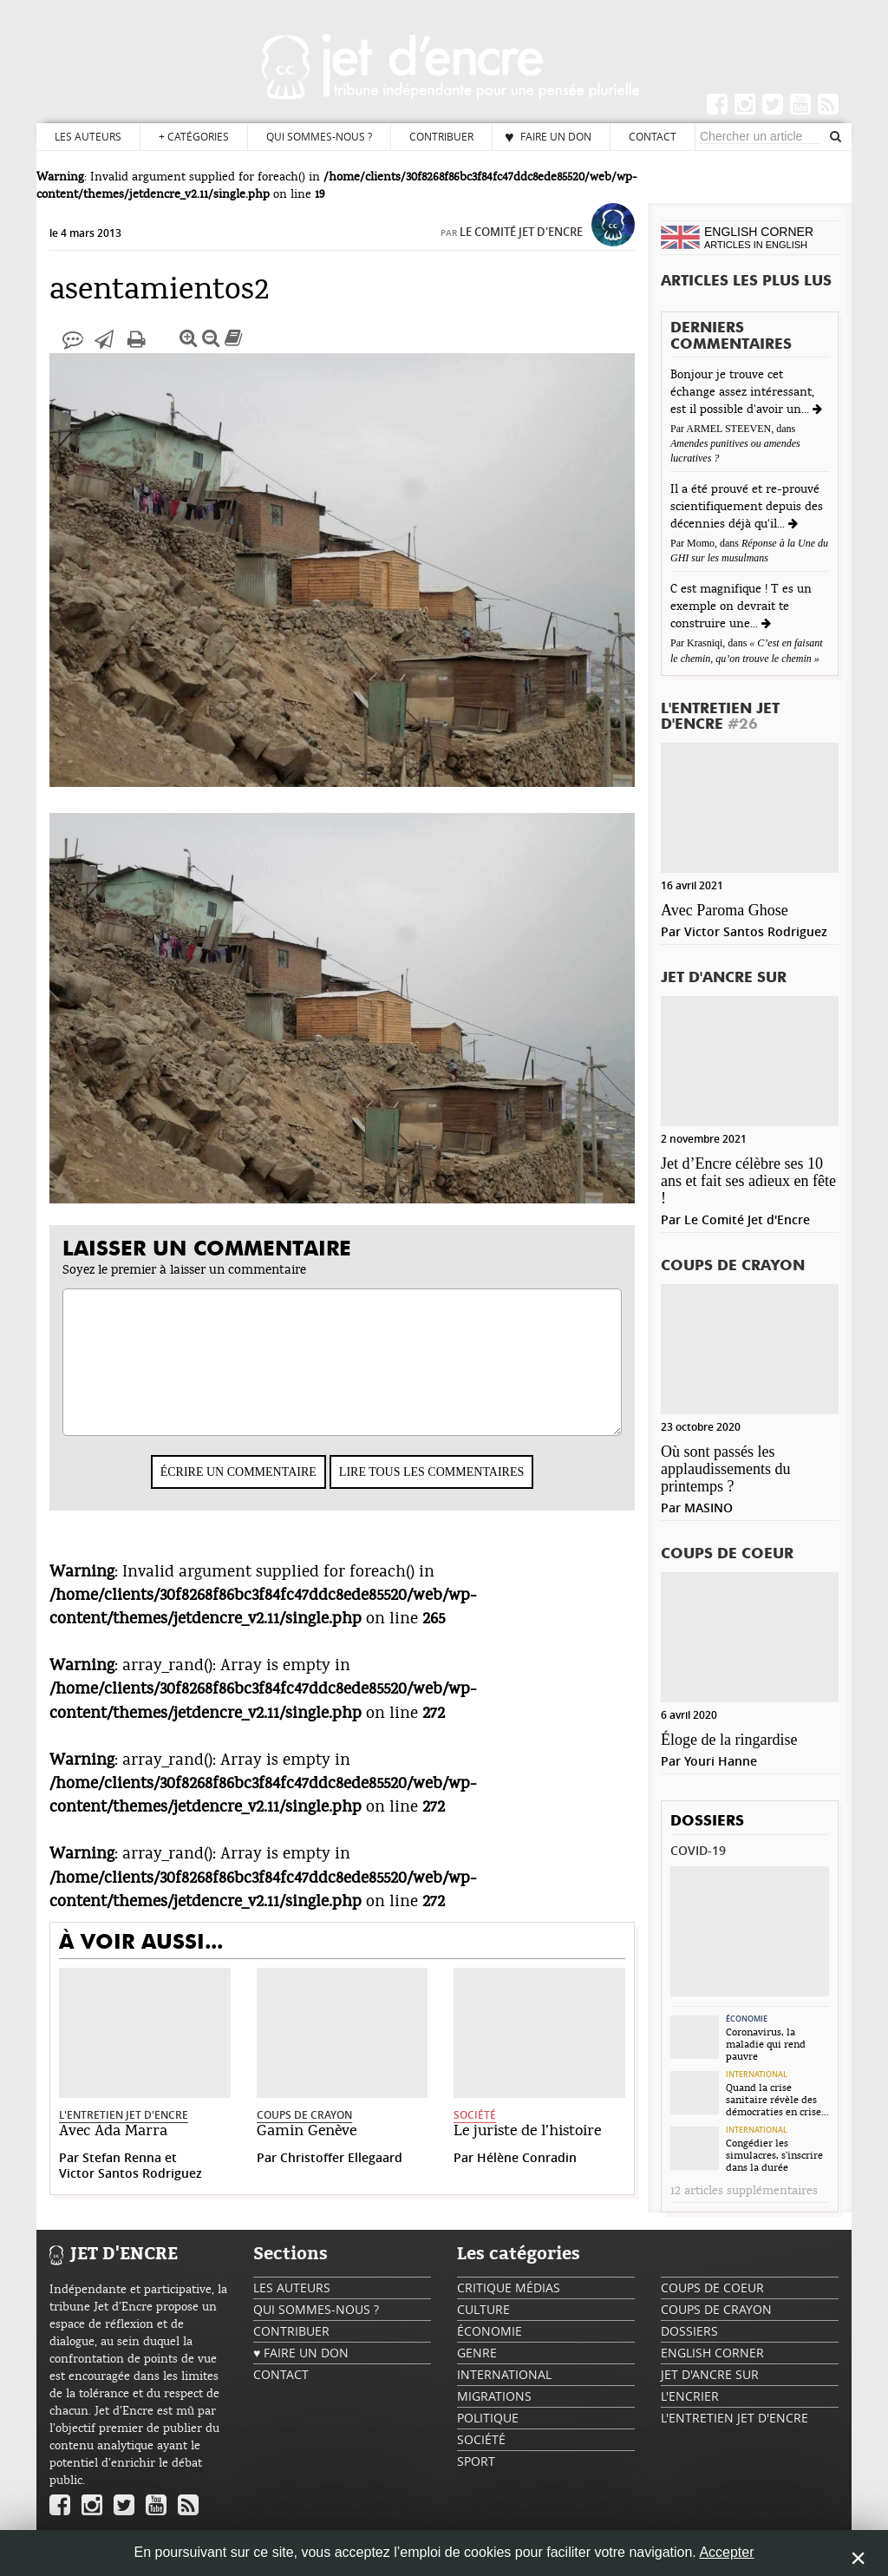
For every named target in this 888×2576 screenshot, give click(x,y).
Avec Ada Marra (113, 2148)
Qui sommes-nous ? (319, 136)
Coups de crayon (304, 2132)
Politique (488, 2426)
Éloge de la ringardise (729, 1739)
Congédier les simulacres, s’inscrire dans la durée (774, 2155)
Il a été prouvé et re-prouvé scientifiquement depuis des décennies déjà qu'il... (746, 506)
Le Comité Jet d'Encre (521, 249)
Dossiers (707, 1821)
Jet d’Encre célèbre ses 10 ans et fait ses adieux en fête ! (748, 1181)
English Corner (712, 2361)
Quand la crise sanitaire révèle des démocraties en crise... (777, 2099)
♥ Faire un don (548, 136)
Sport (476, 2469)
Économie (746, 2019)
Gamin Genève (306, 2148)
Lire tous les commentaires (431, 1489)
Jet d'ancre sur (724, 978)
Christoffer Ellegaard (341, 2174)
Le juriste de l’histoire (527, 2148)
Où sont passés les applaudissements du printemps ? (725, 1469)
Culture (483, 2318)
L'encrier (690, 2404)
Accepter (726, 2552)
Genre (477, 2361)
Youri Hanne (720, 1761)
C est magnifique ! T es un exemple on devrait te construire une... (741, 606)
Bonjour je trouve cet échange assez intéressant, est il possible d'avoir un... (742, 392)
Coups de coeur (727, 1554)
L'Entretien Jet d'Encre (123, 2132)
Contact (652, 136)
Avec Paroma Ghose (724, 910)
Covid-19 (698, 1850)
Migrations (494, 2404)
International (756, 2074)
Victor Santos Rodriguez (130, 2190)
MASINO (708, 1507)
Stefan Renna (121, 2174)
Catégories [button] (194, 137)
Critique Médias (508, 2296)
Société (475, 2132)
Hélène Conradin (527, 2174)
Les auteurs (88, 136)
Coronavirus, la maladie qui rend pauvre (766, 2044)
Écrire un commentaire (238, 1489)
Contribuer (441, 136)
